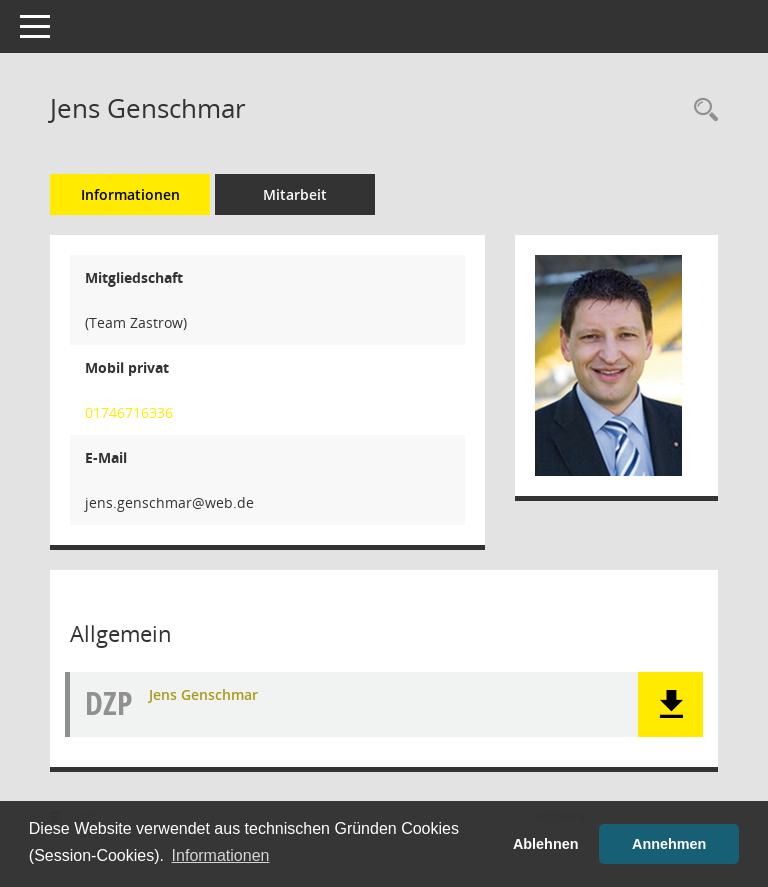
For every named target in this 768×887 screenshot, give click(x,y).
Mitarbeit (295, 194)
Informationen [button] (221, 855)
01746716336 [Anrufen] (129, 412)
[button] (670, 704)
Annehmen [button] (669, 844)
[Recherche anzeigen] (701, 110)
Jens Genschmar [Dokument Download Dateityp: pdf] (203, 694)
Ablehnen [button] (546, 844)
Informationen (130, 194)
